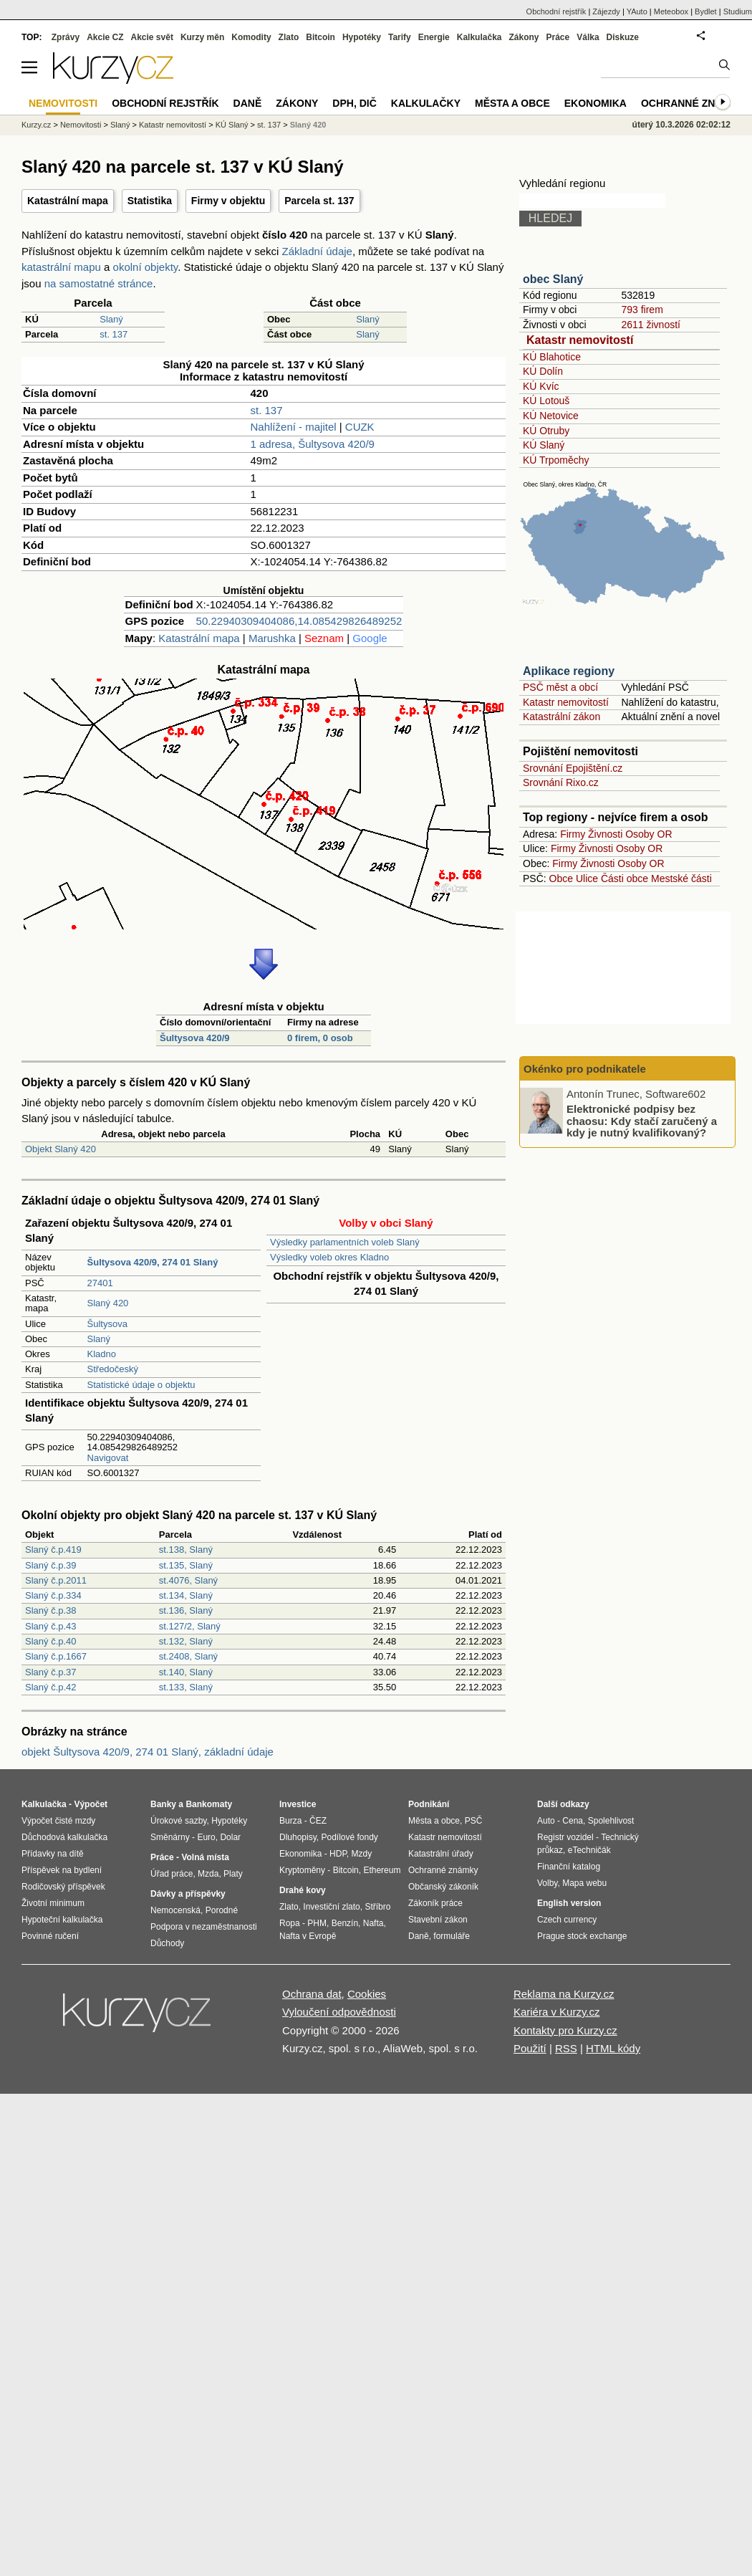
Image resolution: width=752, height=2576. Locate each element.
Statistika (149, 200)
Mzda (208, 1874)
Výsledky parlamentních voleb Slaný (345, 1242)
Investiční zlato (331, 1907)
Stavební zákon (438, 1920)
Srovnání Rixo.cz (561, 782)
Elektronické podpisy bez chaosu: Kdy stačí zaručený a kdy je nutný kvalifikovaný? (642, 1121)
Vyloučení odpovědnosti (339, 2012)
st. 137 (113, 334)
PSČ (474, 1821)
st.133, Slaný (186, 1687)
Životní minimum (53, 1903)
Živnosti (605, 834)
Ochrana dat (312, 1994)
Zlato (289, 37)
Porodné (222, 1910)
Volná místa (204, 1857)
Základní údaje (317, 251)
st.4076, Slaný (188, 1580)
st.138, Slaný (186, 1549)
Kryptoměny (302, 1870)
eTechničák (589, 1850)
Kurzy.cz (36, 124)
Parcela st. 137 (319, 200)
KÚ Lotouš (546, 400)
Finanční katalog (568, 1867)
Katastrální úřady (440, 1854)
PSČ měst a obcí (560, 687)
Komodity (251, 37)
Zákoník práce (435, 1903)
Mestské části (681, 878)
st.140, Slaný (186, 1672)
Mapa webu (584, 1883)
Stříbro (377, 1907)
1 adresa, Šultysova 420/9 (313, 444)
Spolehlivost (611, 1821)
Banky (163, 1804)
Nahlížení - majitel (294, 427)
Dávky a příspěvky (188, 1894)
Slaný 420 (108, 1303)
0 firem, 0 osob (320, 1038)
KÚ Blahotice (552, 357)
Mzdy (362, 1854)
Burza (290, 1821)
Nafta (373, 1923)
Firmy (572, 834)
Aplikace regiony (568, 671)
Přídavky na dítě (52, 1854)
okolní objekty (145, 267)
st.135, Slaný (186, 1565)
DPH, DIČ (354, 103)
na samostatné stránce (98, 283)
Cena (572, 1821)
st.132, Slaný (186, 1641)
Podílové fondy (349, 1837)
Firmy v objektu (228, 200)
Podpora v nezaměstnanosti (203, 1927)
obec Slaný (553, 279)
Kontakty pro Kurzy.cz (565, 2030)
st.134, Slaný (186, 1595)
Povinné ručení (50, 1936)
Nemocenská (175, 1910)
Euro (206, 1837)
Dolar (230, 1837)
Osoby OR (648, 834)
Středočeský (113, 1369)
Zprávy (65, 37)
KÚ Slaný (543, 445)
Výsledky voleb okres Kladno (329, 1257)
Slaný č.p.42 (51, 1687)
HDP (338, 1854)
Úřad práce (171, 1874)
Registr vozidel (565, 1837)
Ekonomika (595, 103)
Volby (547, 1883)
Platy (233, 1874)
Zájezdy (606, 11)
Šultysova (107, 1323)
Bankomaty (208, 1804)
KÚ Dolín (543, 371)
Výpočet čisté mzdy (58, 1821)
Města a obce (512, 103)
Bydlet (706, 11)
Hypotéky (361, 37)
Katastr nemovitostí (579, 340)
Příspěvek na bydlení (61, 1870)
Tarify (399, 37)
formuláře (451, 1936)
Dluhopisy (298, 1837)
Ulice (587, 878)
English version (569, 1903)
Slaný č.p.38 (51, 1610)
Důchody (167, 1943)
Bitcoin (320, 37)
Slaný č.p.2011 (56, 1580)
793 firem (641, 309)
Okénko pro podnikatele (585, 1069)
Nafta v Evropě (307, 1936)
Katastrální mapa (67, 200)
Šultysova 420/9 (195, 1038)
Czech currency (567, 1920)
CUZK (360, 427)
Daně (247, 103)
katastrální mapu (61, 267)
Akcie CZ (105, 37)
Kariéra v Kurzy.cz (557, 2012)
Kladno (101, 1354)
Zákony (523, 37)
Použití (530, 2048)
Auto (546, 1821)
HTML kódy (613, 2048)
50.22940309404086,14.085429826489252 (299, 621)
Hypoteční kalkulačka (61, 1920)
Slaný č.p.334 (53, 1595)
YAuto (637, 11)
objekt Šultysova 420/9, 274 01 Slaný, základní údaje (147, 1752)
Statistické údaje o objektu (141, 1384)
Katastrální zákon (561, 716)
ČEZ (318, 1821)
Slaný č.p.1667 (56, 1656)
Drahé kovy (302, 1890)
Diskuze (623, 37)
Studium (737, 11)
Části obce (624, 878)
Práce (558, 37)
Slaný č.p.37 (51, 1672)
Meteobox (671, 11)
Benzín (345, 1923)
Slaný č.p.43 (51, 1626)
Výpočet (90, 1804)
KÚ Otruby (546, 430)
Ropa (289, 1923)
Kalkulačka (479, 37)
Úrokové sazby (178, 1821)
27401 (100, 1283)
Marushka (272, 638)
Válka (588, 37)
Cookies (366, 1994)
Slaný (111, 319)
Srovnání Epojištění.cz (572, 768)
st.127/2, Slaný (190, 1626)
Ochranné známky (693, 103)
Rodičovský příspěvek (63, 1887)
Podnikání (428, 1804)
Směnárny (170, 1837)
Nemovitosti (80, 124)
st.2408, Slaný (188, 1656)
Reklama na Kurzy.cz (564, 1994)
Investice (297, 1804)
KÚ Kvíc (541, 386)
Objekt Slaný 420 (60, 1149)
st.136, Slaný (186, 1610)
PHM (317, 1923)
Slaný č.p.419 (53, 1549)
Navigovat (108, 1457)
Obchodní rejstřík (556, 11)
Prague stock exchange (582, 1936)
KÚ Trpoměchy (556, 460)
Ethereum (381, 1870)
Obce (561, 878)
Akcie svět (152, 37)
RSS (566, 2048)
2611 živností (650, 324)
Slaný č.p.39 (51, 1565)
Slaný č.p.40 (51, 1641)
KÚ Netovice (551, 415)
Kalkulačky (426, 103)
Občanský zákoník (443, 1887)
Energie (434, 37)
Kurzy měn (202, 37)
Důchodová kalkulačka (64, 1837)
